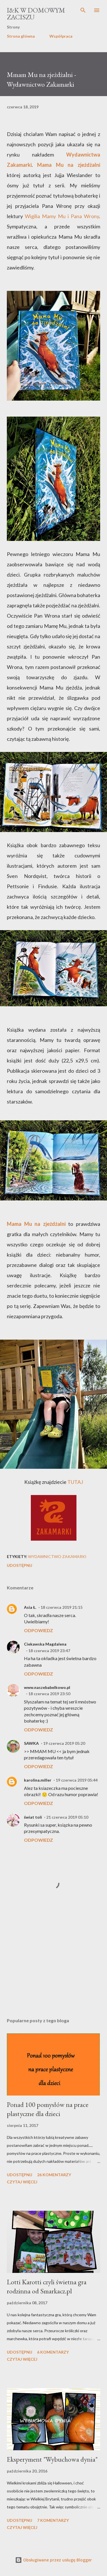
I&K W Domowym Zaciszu (36, 13)
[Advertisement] (53, 1963)
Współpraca (60, 36)
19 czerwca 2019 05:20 (64, 1743)
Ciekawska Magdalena (45, 1644)
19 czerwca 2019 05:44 (77, 1780)
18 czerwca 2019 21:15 (61, 1607)
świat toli (33, 1817)
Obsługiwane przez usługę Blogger (53, 2560)
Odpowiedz (38, 1630)
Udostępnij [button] (19, 1565)
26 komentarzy (54, 2174)
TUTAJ (75, 1482)
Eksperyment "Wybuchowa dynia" (52, 2459)
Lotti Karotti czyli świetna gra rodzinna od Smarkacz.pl (46, 2286)
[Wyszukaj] (83, 10)
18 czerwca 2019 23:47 (49, 1650)
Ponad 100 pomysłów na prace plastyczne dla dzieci (47, 2109)
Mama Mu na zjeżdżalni (68, 165)
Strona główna (21, 36)
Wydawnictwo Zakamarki (57, 1556)
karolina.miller (37, 1780)
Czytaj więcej (22, 2181)
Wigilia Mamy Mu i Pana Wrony (62, 216)
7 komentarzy (53, 2520)
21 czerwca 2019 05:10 (67, 1817)
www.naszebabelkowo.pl (47, 1687)
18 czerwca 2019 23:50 (49, 1693)
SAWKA (31, 1743)
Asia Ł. (30, 1607)
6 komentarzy (53, 2352)
